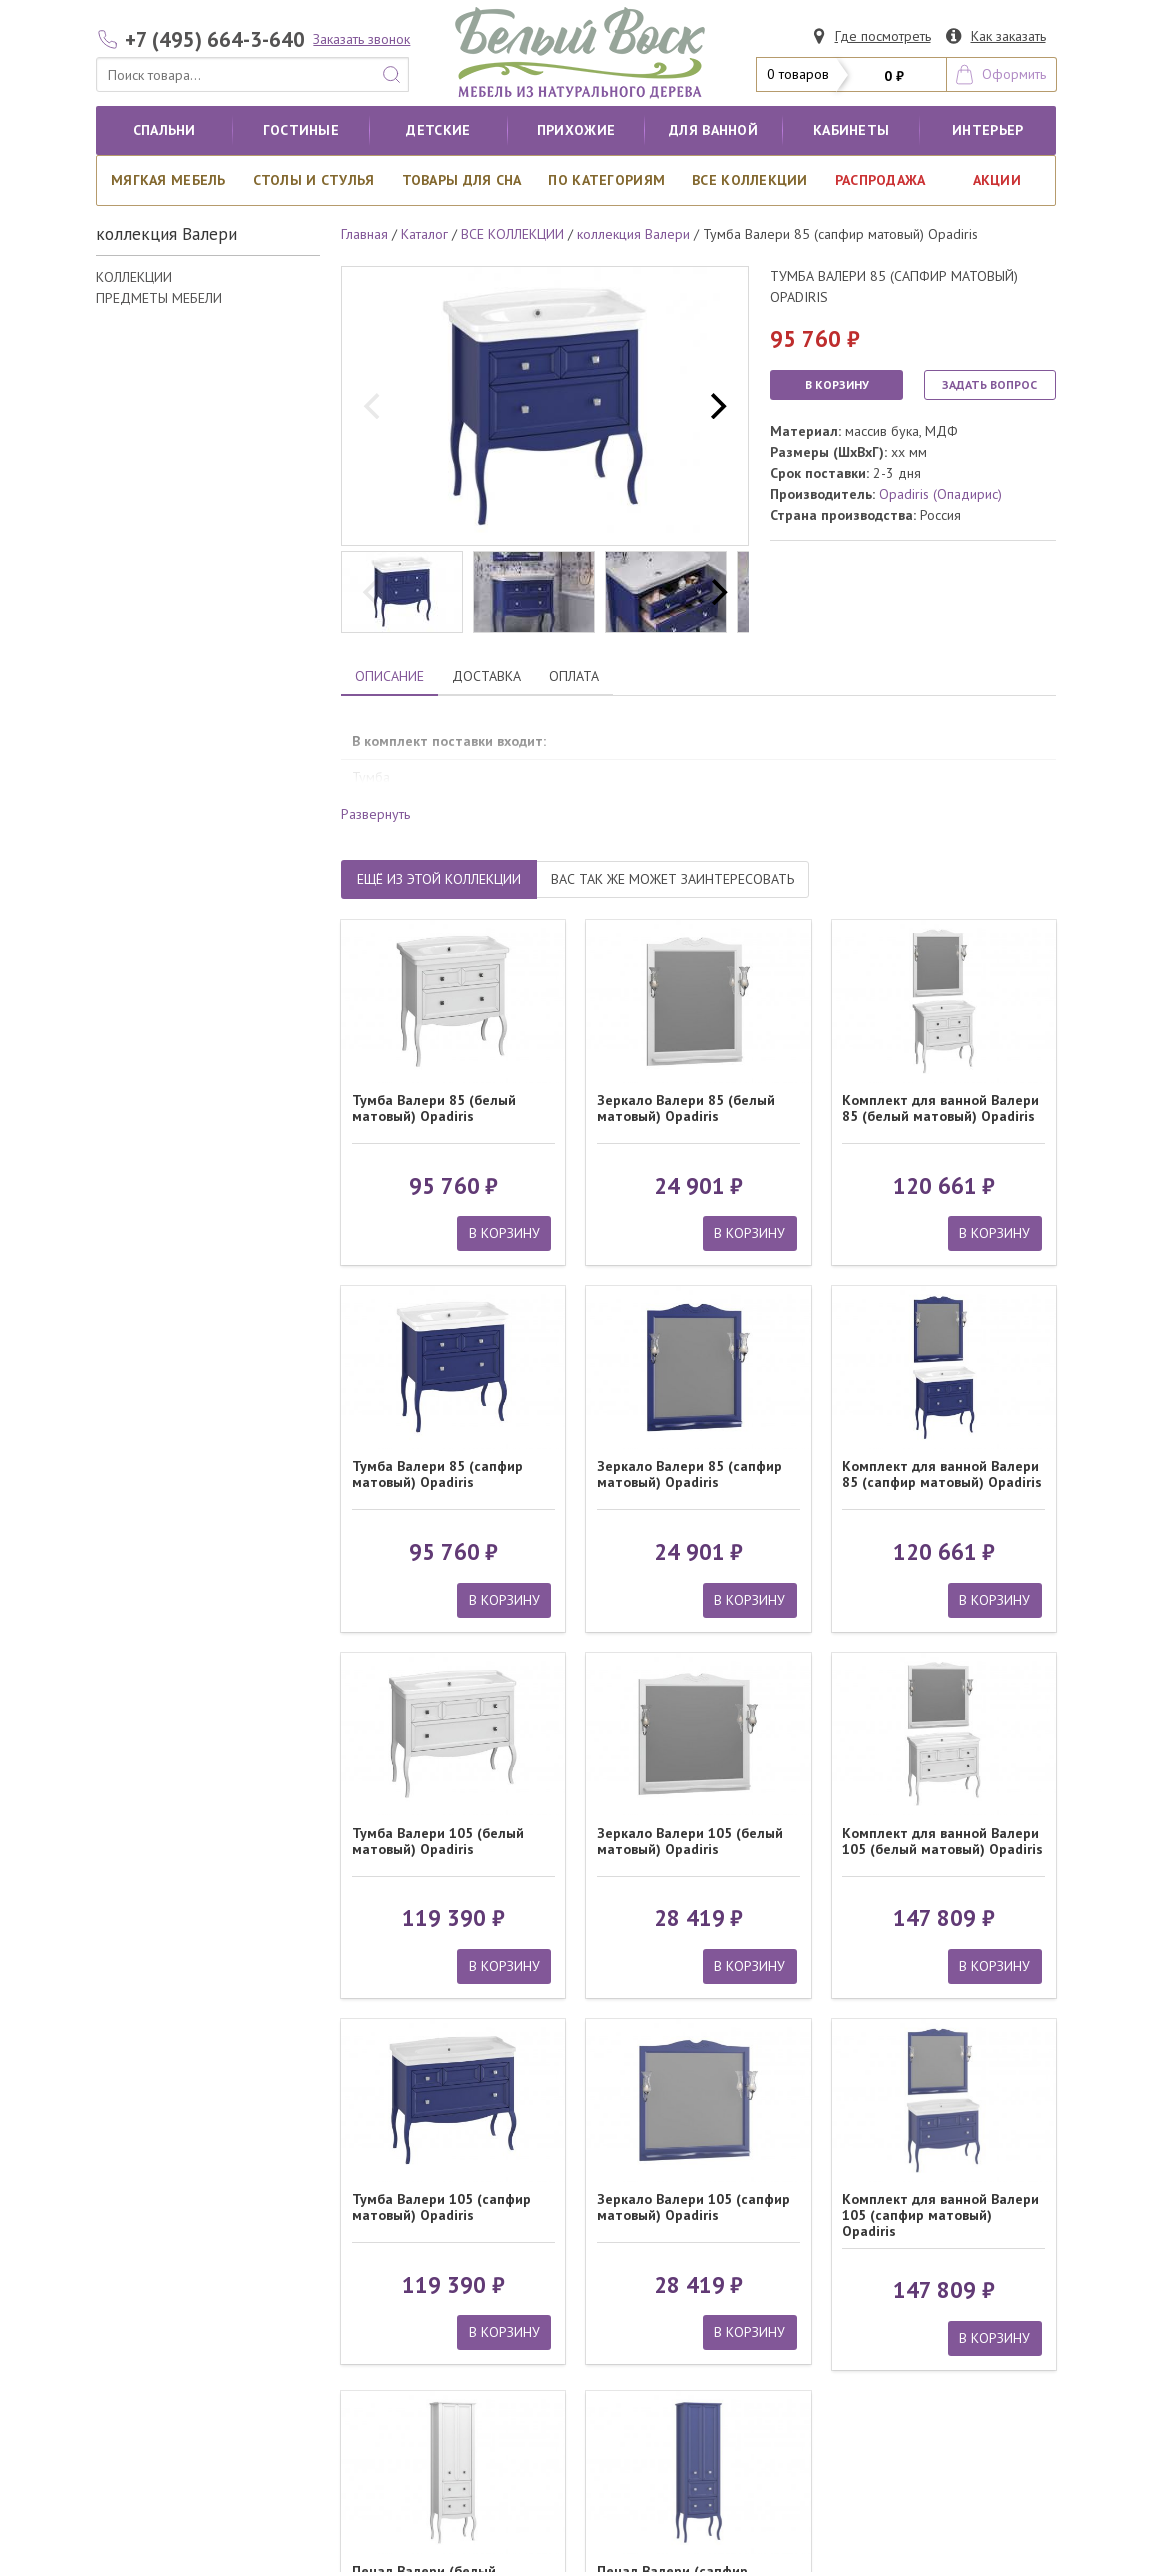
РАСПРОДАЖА (880, 180)
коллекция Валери (633, 234)
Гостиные (301, 130)
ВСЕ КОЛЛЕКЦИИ (750, 180)
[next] (716, 406)
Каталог (424, 234)
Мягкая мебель (168, 180)
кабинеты (851, 130)
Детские (438, 130)
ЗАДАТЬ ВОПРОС (989, 384)
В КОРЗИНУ (837, 384)
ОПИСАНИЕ (389, 676)
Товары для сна (462, 180)
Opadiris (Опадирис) (940, 494)
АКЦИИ (997, 180)
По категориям (606, 180)
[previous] (374, 406)
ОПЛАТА (574, 676)
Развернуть (375, 814)
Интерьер (987, 130)
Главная (364, 234)
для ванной (713, 130)
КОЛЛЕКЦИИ (134, 277)
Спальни (164, 130)
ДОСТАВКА (486, 676)
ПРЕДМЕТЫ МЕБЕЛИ (159, 298)
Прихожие (576, 130)
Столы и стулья (314, 180)
